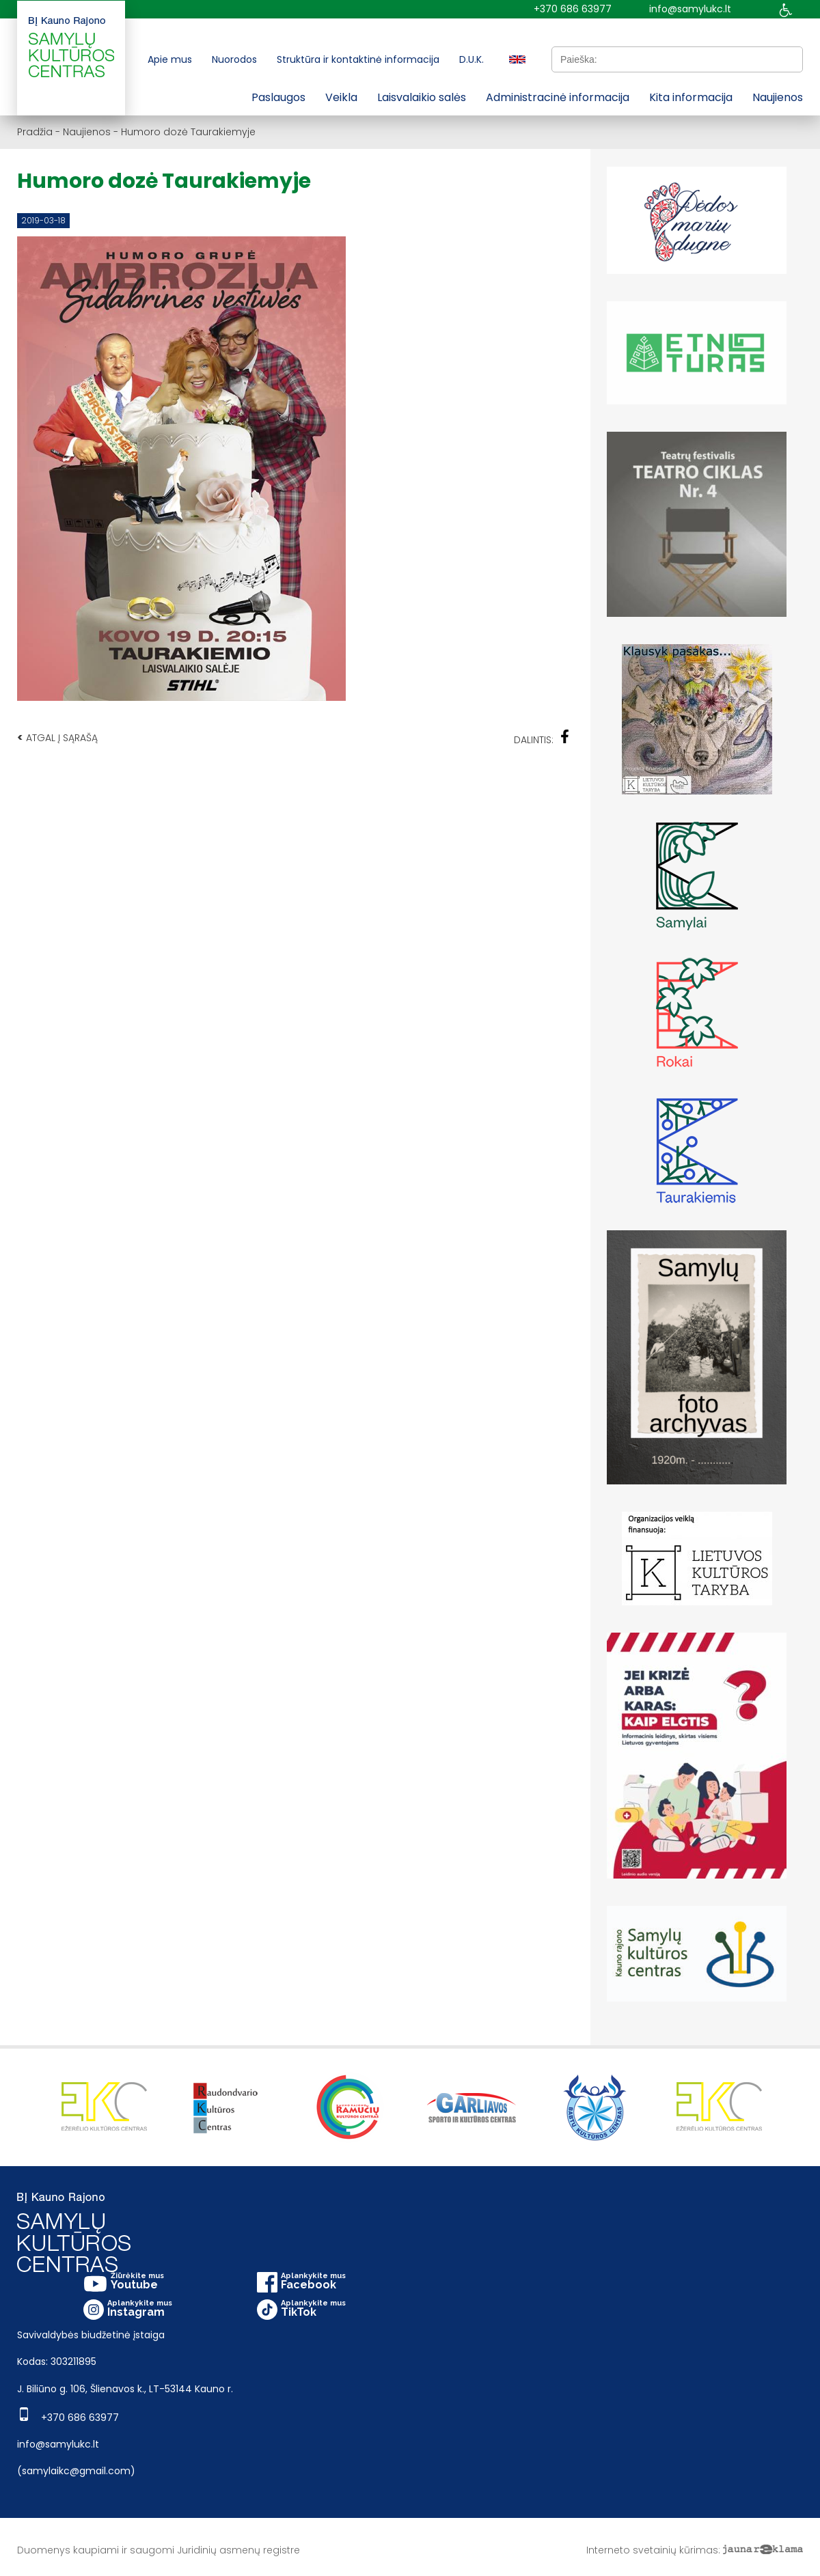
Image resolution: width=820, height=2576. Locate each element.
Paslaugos (278, 97)
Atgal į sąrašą (57, 737)
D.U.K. (471, 59)
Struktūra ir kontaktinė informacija (358, 59)
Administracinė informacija (557, 97)
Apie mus (170, 59)
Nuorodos (234, 59)
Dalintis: (542, 738)
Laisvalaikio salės (421, 97)
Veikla (341, 97)
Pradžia (35, 132)
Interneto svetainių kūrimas (652, 2550)
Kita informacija (691, 97)
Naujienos (777, 97)
